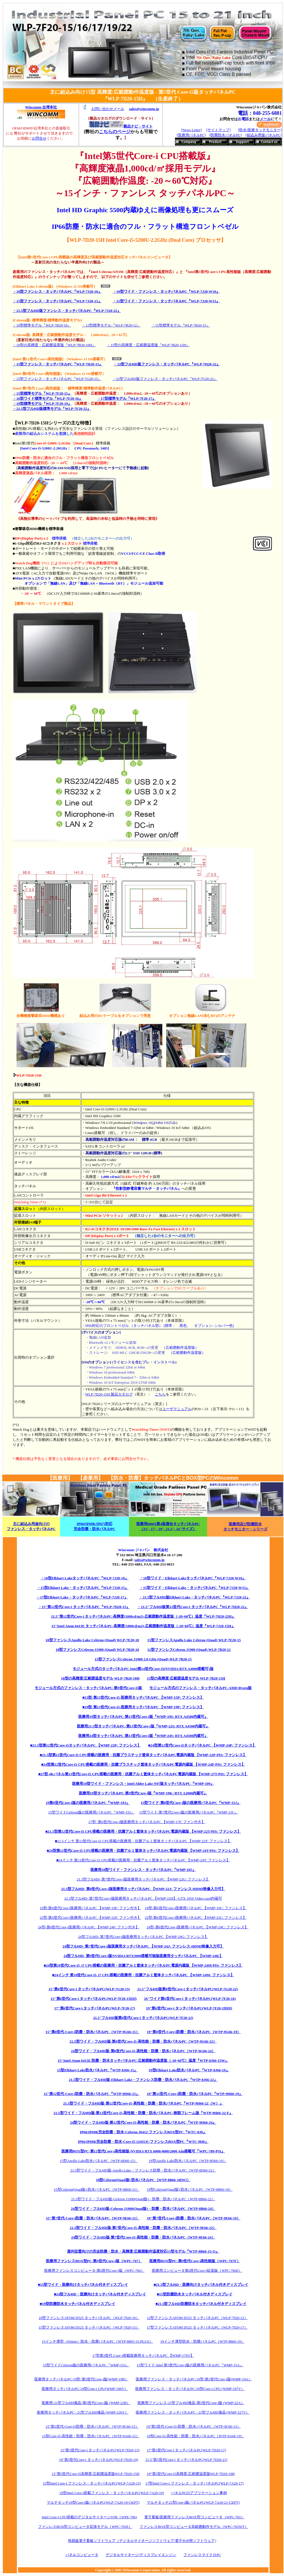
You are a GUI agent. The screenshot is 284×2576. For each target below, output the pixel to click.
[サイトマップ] (218, 130)
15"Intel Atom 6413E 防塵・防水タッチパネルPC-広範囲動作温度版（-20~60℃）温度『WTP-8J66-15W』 (143, 2060)
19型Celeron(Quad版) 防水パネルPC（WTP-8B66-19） (189, 2189)
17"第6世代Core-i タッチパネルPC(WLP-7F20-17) (94, 2008)
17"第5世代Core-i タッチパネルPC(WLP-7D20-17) (186, 2450)
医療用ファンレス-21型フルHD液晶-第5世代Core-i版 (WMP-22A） (191, 2403)
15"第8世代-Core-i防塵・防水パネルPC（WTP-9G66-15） (92, 2032)
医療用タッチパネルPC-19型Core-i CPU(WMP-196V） (85, 2389)
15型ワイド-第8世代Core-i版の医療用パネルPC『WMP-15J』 (190, 1803)
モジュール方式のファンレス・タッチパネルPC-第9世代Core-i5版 (88, 1688)
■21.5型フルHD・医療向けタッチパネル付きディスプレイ (201, 2284)
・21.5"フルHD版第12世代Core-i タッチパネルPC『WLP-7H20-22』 (192, 1607)
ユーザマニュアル (177, 1409)
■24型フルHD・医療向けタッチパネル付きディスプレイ (100, 2294)
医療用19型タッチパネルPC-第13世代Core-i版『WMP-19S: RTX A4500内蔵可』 (143, 1716)
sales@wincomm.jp (149, 1560)
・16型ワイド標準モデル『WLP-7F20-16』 (48, 398)
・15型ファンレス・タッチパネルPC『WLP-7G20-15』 (57, 379)
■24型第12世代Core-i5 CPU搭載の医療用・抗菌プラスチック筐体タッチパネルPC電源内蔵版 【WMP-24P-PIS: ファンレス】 (143, 1764)
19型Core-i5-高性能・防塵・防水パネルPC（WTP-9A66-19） (195, 2436)
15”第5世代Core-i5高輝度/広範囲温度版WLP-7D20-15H (95, 2474)
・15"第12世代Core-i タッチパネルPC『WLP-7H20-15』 (84, 1607)
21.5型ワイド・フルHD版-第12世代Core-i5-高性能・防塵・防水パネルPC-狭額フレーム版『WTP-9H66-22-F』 (143, 2113)
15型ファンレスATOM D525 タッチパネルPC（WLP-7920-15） (89, 2327)
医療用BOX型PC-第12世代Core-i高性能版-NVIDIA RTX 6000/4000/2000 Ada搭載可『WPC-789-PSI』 (143, 2151)
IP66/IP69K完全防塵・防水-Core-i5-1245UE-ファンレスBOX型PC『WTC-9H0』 (143, 2141)
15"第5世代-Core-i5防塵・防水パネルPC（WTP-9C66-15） (92, 2426)
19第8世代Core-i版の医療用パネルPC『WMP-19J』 (88, 1803)
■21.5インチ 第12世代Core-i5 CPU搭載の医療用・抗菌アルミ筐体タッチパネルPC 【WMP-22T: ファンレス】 (143, 1841)
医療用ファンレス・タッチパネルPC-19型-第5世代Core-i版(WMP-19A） (194, 2379)
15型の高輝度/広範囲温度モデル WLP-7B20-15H (186, 1678)
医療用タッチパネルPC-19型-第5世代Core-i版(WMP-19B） (81, 2379)
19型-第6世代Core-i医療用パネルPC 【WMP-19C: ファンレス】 (196, 1908)
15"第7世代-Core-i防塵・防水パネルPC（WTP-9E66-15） (92, 2218)
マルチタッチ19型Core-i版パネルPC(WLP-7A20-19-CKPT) (93, 2502)
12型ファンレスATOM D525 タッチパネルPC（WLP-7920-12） (197, 2318)
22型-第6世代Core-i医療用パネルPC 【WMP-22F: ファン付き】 (90, 1917)
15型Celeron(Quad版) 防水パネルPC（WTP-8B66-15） (96, 2189)
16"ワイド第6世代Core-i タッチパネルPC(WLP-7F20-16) (190, 1998)
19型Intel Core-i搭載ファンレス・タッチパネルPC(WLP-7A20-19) (111, 2493)
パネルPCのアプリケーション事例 (199, 2493)
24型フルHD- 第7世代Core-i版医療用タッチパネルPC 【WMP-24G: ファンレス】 (143, 1937)
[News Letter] (191, 130)
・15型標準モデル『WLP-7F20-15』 (42, 393)
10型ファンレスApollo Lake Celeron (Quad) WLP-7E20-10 (92, 1640)
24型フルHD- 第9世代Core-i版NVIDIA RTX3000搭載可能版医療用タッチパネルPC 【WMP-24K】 (143, 1956)
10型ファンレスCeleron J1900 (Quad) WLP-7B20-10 (97, 1649)
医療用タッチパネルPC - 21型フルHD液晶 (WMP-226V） (82, 2412)
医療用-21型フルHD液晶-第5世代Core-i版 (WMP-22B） (86, 2403)
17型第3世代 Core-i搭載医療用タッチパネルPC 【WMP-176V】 (143, 2355)
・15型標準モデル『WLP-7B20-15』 (181, 325)
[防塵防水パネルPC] (225, 135)
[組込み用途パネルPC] (263, 135)
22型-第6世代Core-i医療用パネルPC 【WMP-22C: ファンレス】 (196, 1917)
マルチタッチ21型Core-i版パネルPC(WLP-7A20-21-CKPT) (193, 2502)
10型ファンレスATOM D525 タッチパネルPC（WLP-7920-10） (89, 2318)
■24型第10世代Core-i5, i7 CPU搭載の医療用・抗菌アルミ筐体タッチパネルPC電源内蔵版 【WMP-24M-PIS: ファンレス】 (143, 1965)
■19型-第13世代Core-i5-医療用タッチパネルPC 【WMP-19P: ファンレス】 (143, 1707)
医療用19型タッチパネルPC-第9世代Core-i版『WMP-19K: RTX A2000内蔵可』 (143, 1793)
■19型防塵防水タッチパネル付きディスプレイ (77, 2304)
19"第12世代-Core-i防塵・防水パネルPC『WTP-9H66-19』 (195, 2094)
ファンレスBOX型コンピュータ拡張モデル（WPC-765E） (85, 2526)
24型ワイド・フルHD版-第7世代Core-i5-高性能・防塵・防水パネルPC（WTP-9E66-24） (143, 2237)
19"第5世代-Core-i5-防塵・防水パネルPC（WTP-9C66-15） (193, 2426)
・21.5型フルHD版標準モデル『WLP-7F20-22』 (52, 408)
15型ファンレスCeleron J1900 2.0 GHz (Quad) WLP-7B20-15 (143, 1659)
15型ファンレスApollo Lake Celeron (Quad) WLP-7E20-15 (194, 1640)
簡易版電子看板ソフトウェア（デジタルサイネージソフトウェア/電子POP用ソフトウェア (141, 2541)
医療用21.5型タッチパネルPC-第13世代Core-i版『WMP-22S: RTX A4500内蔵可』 (143, 1726)
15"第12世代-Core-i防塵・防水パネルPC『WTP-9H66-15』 (91, 2094)
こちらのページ (114, 131)
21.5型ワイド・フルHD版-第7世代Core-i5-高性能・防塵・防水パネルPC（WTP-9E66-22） (143, 2228)
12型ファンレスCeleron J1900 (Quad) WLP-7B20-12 (189, 1649)
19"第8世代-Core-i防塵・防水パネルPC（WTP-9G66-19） (194, 2032)
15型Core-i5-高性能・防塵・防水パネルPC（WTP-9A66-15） (90, 2436)
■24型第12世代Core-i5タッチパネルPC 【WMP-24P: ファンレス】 (202, 1745)
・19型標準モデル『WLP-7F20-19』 (42, 403)
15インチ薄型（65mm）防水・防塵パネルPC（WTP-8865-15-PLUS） (97, 2341)
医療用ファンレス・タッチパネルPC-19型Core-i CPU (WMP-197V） (190, 2389)
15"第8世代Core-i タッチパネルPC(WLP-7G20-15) (89, 1989)
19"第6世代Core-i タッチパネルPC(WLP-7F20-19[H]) (189, 2008)
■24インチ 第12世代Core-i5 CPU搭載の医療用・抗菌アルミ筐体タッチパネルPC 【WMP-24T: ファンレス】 (143, 1860)
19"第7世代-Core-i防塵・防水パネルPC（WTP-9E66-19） (193, 2218)
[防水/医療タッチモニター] (260, 130)
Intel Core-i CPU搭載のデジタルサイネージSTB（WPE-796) (89, 2517)
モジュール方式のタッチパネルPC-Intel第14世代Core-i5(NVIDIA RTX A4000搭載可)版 (143, 1669)
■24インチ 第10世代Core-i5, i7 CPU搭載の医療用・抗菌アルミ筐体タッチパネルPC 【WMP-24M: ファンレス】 (143, 1975)
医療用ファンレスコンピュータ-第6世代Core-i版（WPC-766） (94, 2270)
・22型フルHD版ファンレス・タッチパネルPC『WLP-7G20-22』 (165, 379)
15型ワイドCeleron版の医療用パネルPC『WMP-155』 (91, 1812)
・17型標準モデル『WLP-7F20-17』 (126, 398)
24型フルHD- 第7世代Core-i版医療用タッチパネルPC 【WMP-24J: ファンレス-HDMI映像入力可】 (143, 1946)
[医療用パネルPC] (191, 135)
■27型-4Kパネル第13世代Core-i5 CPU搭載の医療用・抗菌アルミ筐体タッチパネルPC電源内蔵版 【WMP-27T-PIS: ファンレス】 (143, 1774)
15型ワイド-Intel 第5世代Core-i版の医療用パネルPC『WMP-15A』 (190, 2365)
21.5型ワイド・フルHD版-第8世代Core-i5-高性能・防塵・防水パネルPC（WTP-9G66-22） (143, 2041)
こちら (160, 1394)
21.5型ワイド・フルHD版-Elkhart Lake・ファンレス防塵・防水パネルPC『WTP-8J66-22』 (143, 2080)
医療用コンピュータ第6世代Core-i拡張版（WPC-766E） (197, 2270)
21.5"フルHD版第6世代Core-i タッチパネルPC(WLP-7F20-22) (143, 2018)
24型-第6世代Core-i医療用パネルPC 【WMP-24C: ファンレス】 (197, 1927)
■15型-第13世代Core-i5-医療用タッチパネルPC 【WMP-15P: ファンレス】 (143, 1697)
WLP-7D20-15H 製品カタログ (109, 1394)
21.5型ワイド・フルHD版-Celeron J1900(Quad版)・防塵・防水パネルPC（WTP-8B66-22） (143, 2199)
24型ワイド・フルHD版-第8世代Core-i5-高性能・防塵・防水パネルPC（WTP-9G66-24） (143, 2051)
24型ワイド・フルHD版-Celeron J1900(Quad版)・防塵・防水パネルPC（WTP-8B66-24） (143, 2208)
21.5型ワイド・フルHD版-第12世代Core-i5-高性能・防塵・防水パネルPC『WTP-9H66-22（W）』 (143, 2103)
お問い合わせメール (107, 109)
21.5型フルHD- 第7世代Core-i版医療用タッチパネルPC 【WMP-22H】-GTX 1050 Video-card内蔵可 (143, 1898)
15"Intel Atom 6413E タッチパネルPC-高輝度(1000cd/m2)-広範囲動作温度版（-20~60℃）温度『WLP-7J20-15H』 (143, 1626)
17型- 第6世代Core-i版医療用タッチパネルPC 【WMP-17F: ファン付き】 (146, 1822)
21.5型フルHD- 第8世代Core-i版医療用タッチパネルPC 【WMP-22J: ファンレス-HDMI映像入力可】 (143, 1889)
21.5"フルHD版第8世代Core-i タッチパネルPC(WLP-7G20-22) (187, 1989)
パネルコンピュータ (81, 2555)
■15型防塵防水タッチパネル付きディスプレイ (194, 2294)
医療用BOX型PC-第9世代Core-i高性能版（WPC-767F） (194, 2261)
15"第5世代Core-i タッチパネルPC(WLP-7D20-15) (99, 2450)
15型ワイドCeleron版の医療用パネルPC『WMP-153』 (86, 2365)
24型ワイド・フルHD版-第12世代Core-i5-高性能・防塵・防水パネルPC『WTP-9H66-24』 (143, 2122)
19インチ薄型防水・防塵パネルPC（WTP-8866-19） (202, 2341)
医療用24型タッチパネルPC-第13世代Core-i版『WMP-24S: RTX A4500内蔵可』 (143, 1736)
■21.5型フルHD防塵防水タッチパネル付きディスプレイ (201, 2304)
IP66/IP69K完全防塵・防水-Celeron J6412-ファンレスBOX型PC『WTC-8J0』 (143, 2132)
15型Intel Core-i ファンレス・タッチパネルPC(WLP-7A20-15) (92, 2483)
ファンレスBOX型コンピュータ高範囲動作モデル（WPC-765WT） (193, 2526)
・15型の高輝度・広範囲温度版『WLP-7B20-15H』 (148, 345)
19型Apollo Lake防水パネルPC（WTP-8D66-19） (188, 2161)
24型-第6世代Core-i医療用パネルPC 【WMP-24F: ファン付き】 (88, 1927)
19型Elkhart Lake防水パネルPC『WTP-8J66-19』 (189, 2070)
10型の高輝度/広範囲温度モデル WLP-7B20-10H (100, 1678)
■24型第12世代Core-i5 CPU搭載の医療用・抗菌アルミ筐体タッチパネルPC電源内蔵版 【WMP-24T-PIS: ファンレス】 (143, 1850)
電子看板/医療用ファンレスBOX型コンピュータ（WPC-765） (194, 2517)
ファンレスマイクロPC (202, 2555)
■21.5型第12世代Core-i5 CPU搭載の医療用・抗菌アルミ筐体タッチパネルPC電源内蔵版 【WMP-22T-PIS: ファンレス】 (143, 1831)
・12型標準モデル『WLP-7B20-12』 (111, 325)
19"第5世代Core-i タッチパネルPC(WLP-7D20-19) (98, 2460)
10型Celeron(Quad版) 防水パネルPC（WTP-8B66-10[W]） (143, 2180)
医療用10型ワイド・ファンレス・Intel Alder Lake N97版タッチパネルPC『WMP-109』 (143, 1783)
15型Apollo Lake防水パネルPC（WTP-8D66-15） (98, 2161)
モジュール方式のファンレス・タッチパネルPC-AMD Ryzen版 (200, 1688)
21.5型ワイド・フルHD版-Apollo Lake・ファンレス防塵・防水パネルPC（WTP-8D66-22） (143, 2170)
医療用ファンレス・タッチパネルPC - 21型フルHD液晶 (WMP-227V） (192, 2412)
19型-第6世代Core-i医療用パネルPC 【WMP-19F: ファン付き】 (90, 1908)
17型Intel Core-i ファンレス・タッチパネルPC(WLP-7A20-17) (194, 2483)
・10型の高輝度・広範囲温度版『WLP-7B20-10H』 (54, 345)
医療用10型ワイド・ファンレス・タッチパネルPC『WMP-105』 (143, 1870)
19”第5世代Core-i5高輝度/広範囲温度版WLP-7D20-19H (191, 2474)
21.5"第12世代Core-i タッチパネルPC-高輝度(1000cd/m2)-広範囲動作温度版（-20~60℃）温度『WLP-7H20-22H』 (143, 1616)
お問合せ (39, 138)
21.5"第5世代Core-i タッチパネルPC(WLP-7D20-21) (186, 2460)
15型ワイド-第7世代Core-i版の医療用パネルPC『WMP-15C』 (188, 1812)
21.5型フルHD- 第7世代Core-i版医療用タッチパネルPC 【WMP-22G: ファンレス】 (143, 1879)
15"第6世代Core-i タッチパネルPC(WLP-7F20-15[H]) (93, 1998)
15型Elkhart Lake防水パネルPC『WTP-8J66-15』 (97, 2070)
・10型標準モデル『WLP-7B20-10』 (42, 325)
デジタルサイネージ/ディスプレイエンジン (141, 2555)
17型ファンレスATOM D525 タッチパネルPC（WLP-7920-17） (197, 2327)
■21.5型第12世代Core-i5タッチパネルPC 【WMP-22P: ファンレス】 (85, 1745)
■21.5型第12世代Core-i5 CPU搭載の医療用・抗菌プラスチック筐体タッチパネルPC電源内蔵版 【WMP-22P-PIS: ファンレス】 (143, 1755)
